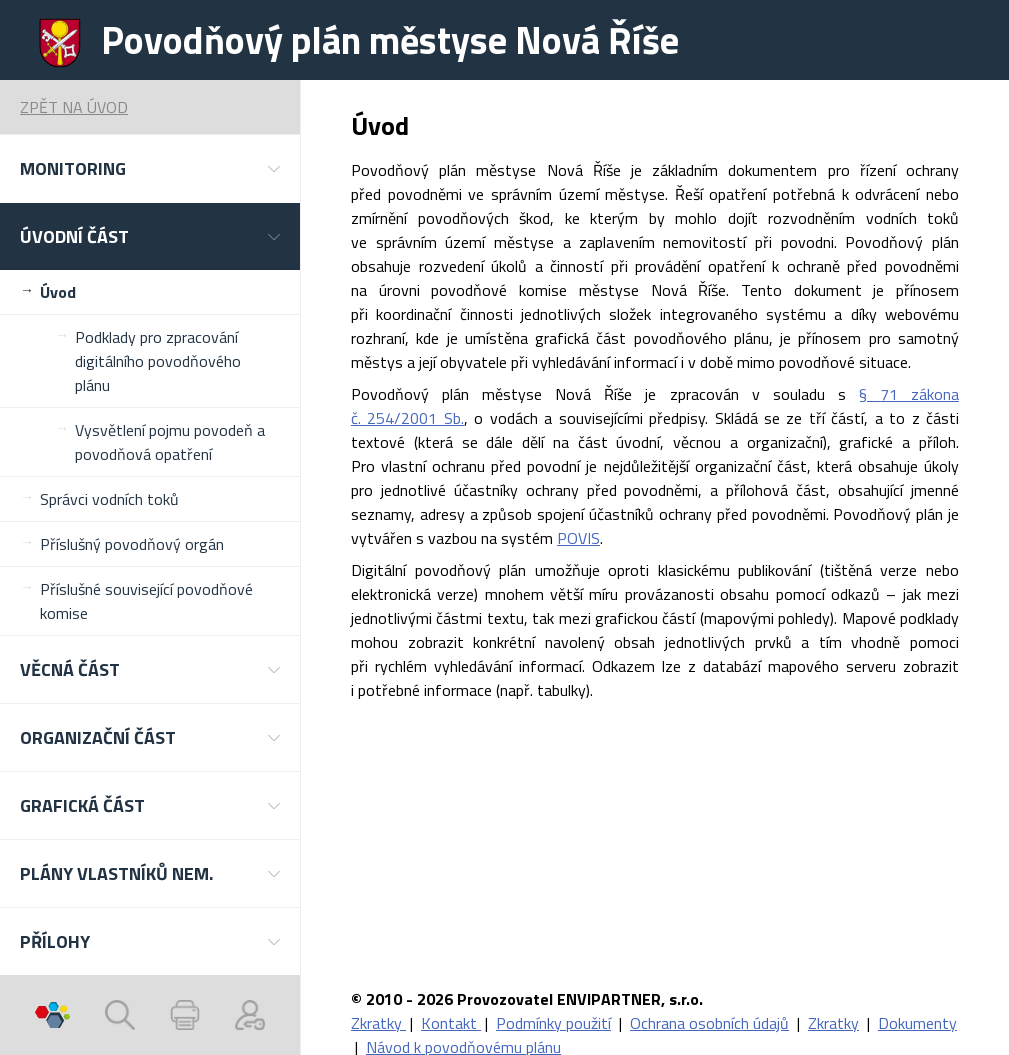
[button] (150, 168)
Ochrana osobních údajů (709, 1023)
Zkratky (378, 1023)
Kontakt (451, 1023)
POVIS (578, 538)
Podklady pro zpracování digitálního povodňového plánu (158, 361)
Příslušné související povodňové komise (146, 601)
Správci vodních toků (109, 499)
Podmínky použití (553, 1023)
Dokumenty (917, 1023)
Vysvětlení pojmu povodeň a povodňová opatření (170, 442)
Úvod (58, 292)
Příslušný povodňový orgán (132, 544)
